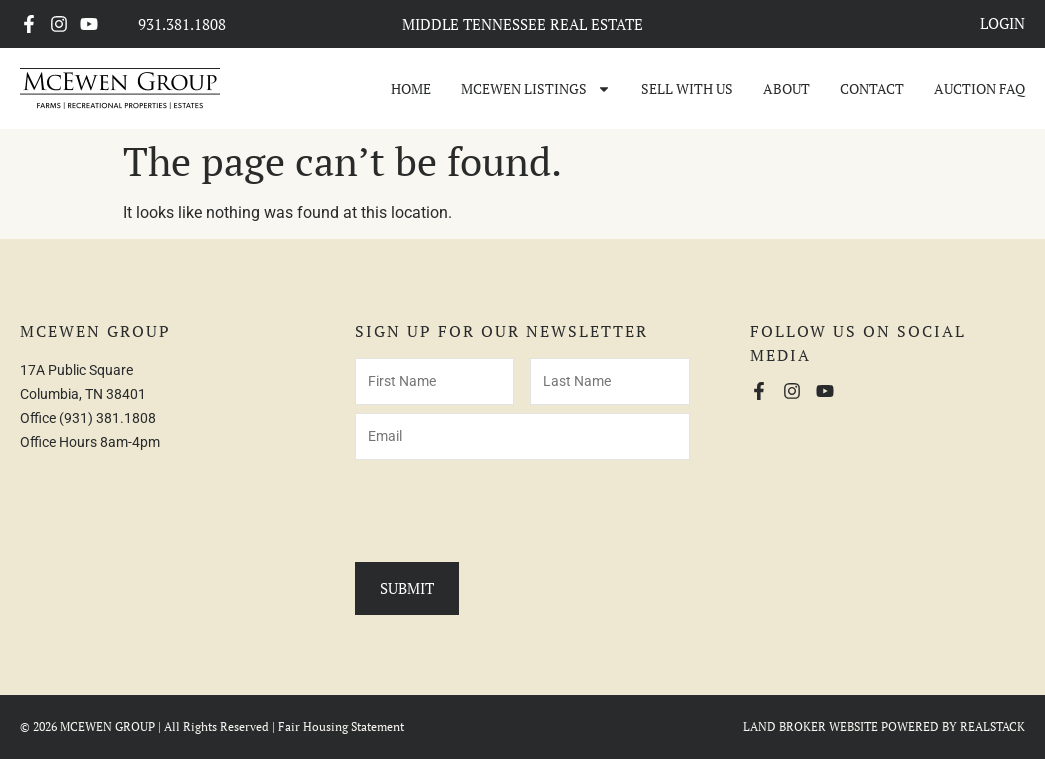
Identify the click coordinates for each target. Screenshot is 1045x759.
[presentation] (507, 507)
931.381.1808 (182, 24)
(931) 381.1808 (107, 418)
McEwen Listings (536, 89)
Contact (872, 88)
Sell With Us (687, 88)
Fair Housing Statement (341, 726)
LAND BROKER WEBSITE (810, 726)
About (786, 88)
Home (411, 88)
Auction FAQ (979, 88)
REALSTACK (992, 726)
